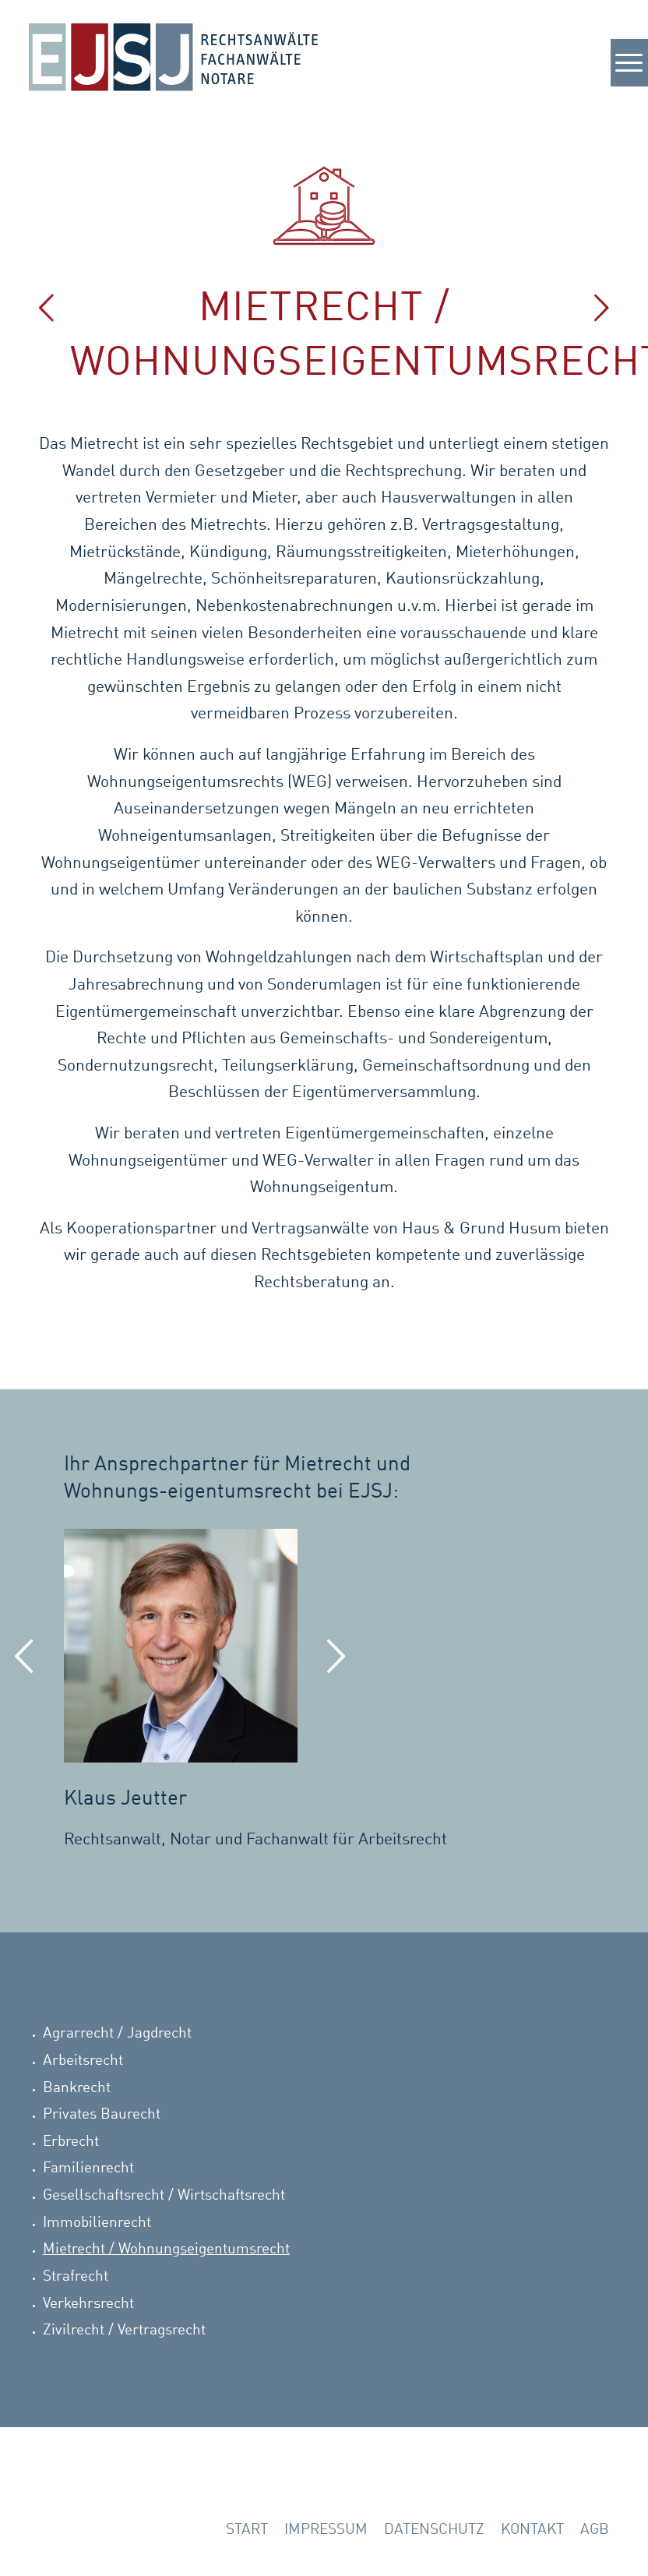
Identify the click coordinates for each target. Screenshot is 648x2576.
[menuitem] (247, 2531)
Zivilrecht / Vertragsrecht (124, 2330)
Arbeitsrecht (83, 2060)
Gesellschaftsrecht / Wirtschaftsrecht (164, 2195)
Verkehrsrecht (88, 2303)
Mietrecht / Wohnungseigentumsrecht (166, 2249)
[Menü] (621, 74)
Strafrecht (75, 2276)
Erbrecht (71, 2141)
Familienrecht (88, 2168)
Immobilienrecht (97, 2222)
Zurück (24, 1659)
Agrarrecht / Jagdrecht (117, 2033)
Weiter (336, 1659)
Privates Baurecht (101, 2114)
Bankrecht (77, 2087)
